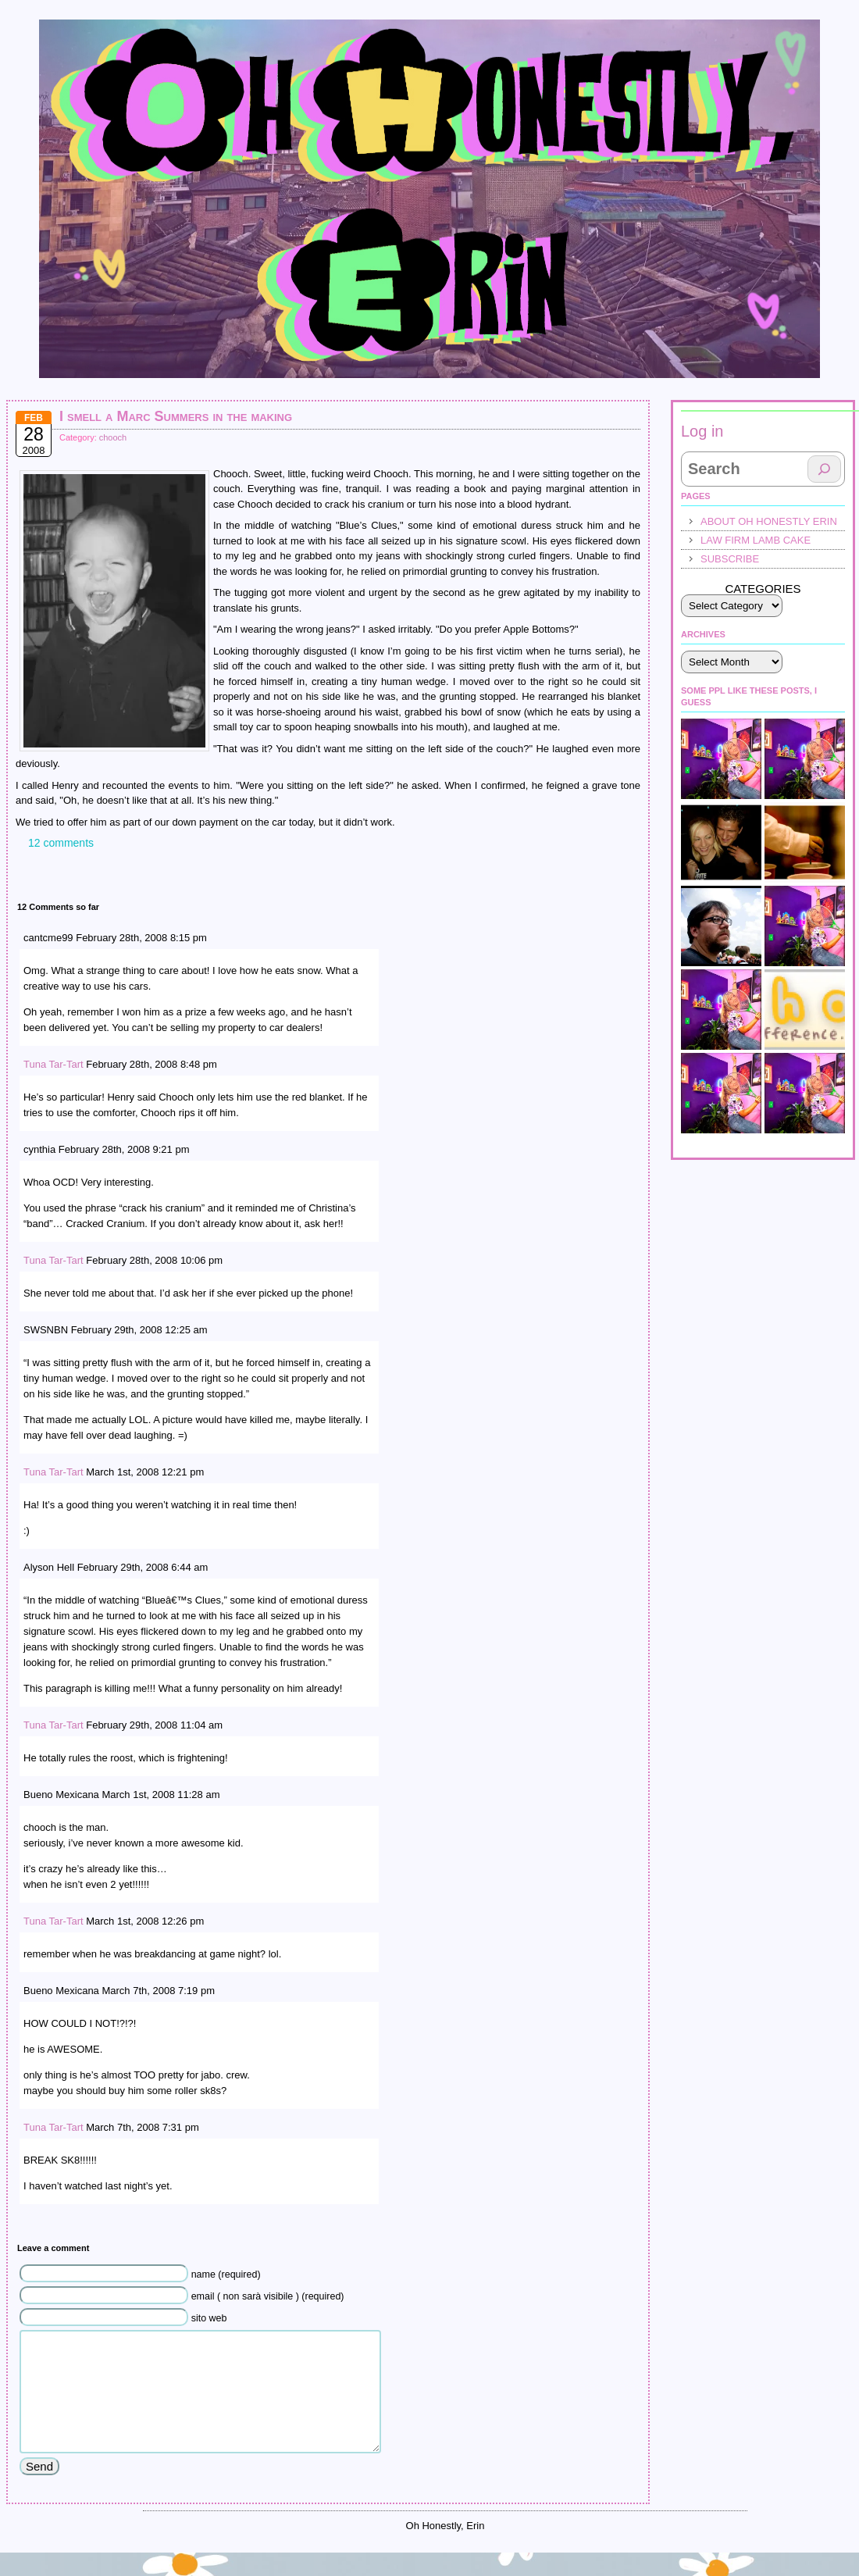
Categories (762, 588)
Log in (702, 431)
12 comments (61, 843)
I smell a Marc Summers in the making (175, 416)
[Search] (824, 469)
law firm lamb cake (755, 540)
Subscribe (729, 559)
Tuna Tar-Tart (53, 1064)
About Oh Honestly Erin (768, 521)
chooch (113, 437)
